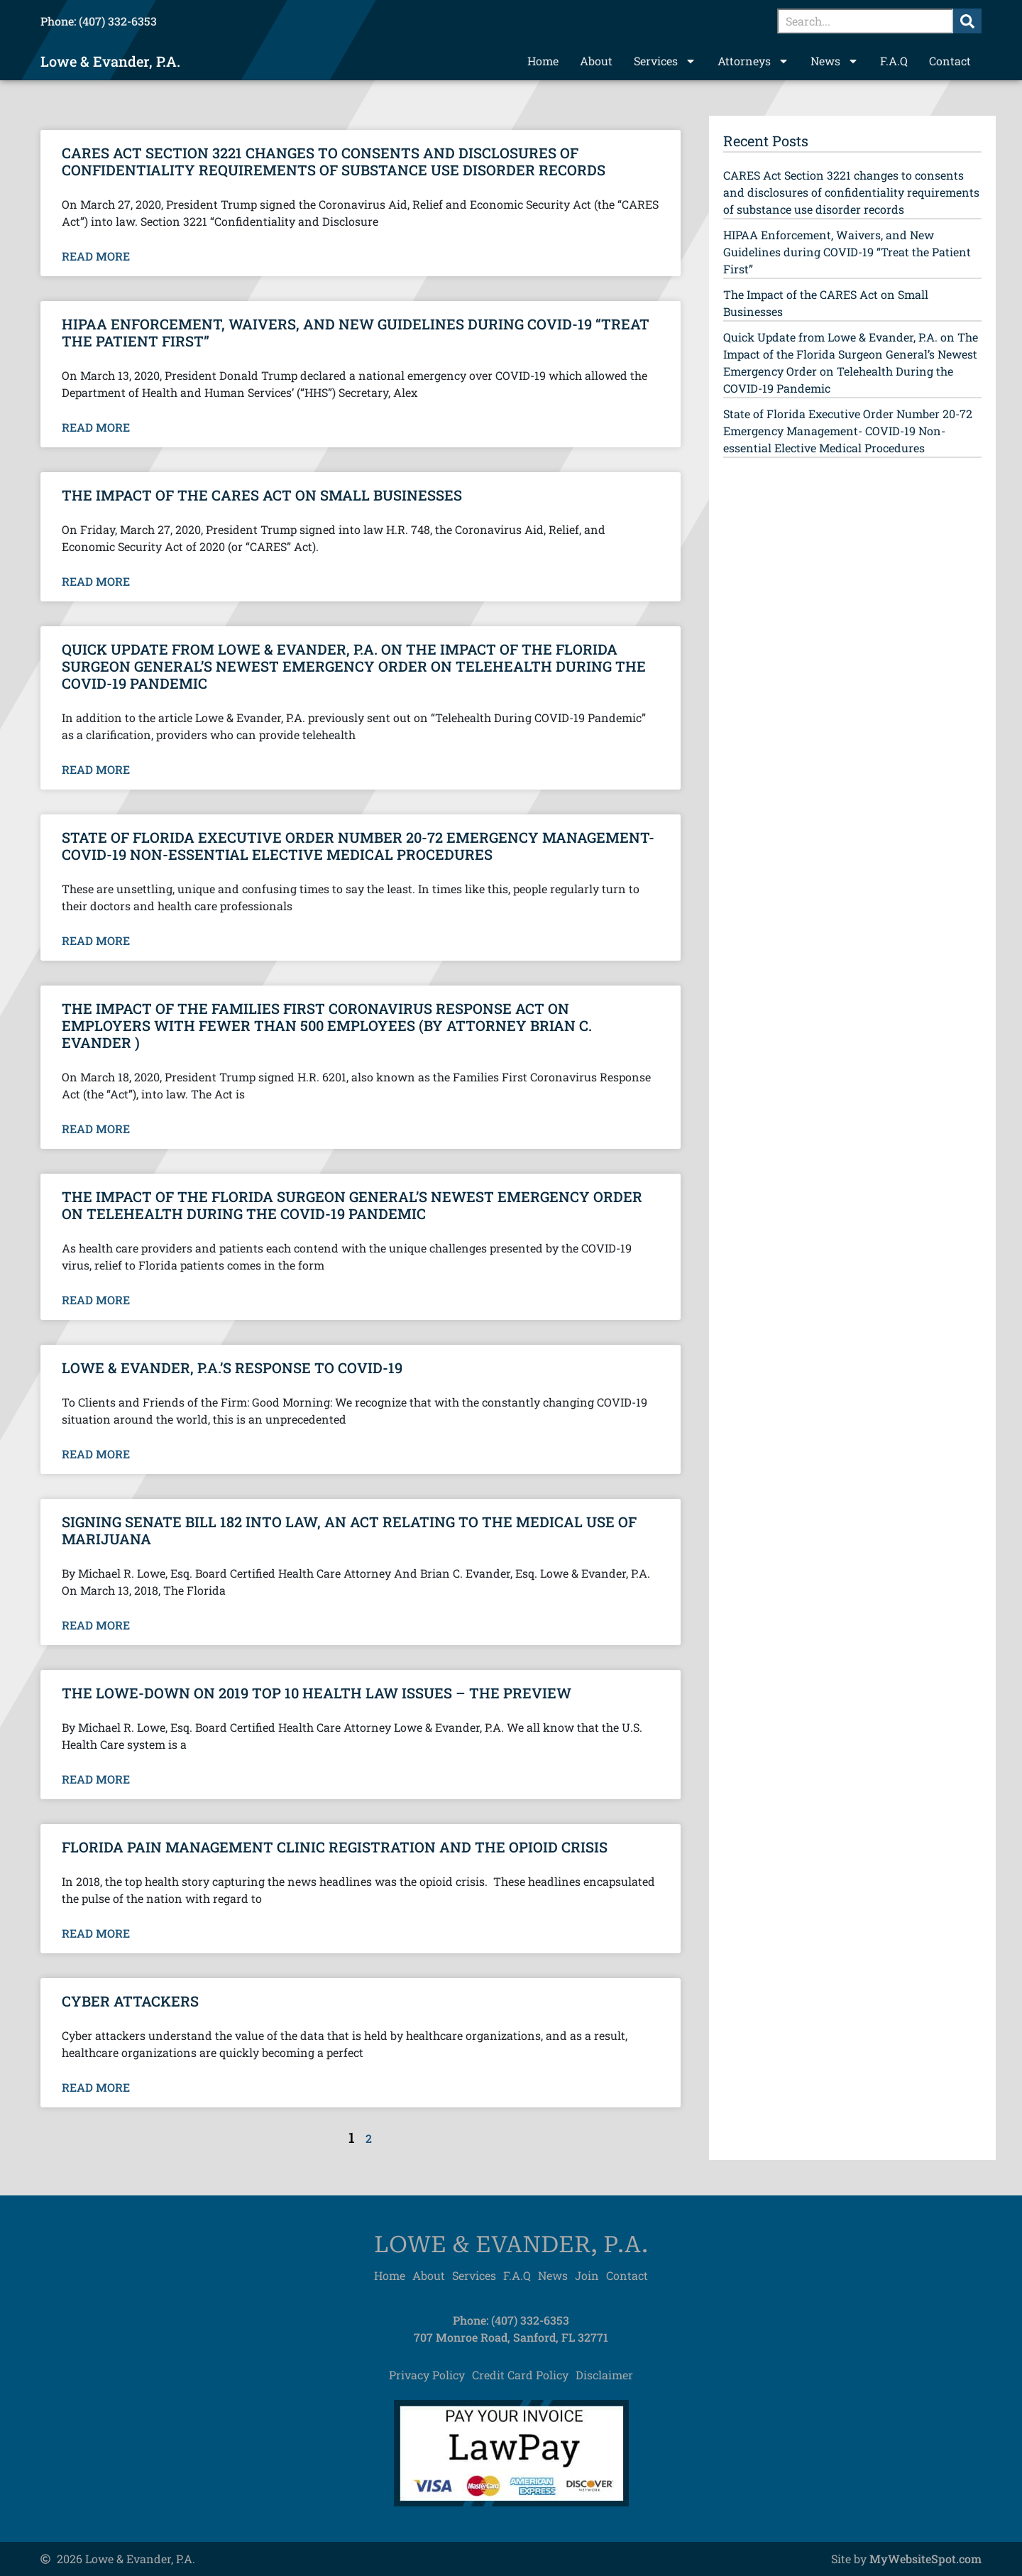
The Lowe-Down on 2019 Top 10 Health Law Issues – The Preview (316, 1692)
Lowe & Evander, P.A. (110, 61)
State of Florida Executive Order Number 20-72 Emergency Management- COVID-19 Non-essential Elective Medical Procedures (358, 845)
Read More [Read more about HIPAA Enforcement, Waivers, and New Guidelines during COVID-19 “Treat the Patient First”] (96, 427)
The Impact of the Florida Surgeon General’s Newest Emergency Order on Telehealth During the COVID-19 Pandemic (352, 1205)
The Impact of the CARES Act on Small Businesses (262, 495)
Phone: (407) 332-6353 (98, 20)
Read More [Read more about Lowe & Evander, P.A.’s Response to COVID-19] (96, 1454)
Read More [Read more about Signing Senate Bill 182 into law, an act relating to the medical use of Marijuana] (96, 1625)
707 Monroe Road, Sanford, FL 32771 (511, 2337)
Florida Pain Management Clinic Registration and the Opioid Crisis (335, 1847)
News (835, 61)
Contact (950, 60)
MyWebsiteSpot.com (925, 2558)
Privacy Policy (427, 2374)
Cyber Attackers (130, 2001)
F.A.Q (894, 60)
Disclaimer (604, 2374)
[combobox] (865, 21)
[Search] (967, 21)
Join (587, 2275)
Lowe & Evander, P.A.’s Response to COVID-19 (232, 1367)
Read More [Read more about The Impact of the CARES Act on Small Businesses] (96, 581)
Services (665, 61)
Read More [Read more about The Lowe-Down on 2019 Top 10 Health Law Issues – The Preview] (96, 1779)
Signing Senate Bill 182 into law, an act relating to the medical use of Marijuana (349, 1530)
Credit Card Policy (520, 2374)
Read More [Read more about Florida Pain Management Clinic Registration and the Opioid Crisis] (96, 1933)
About (596, 60)
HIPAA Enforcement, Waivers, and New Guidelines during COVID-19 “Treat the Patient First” (355, 332)
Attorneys (753, 61)
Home (543, 60)
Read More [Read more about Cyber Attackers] (96, 2087)
